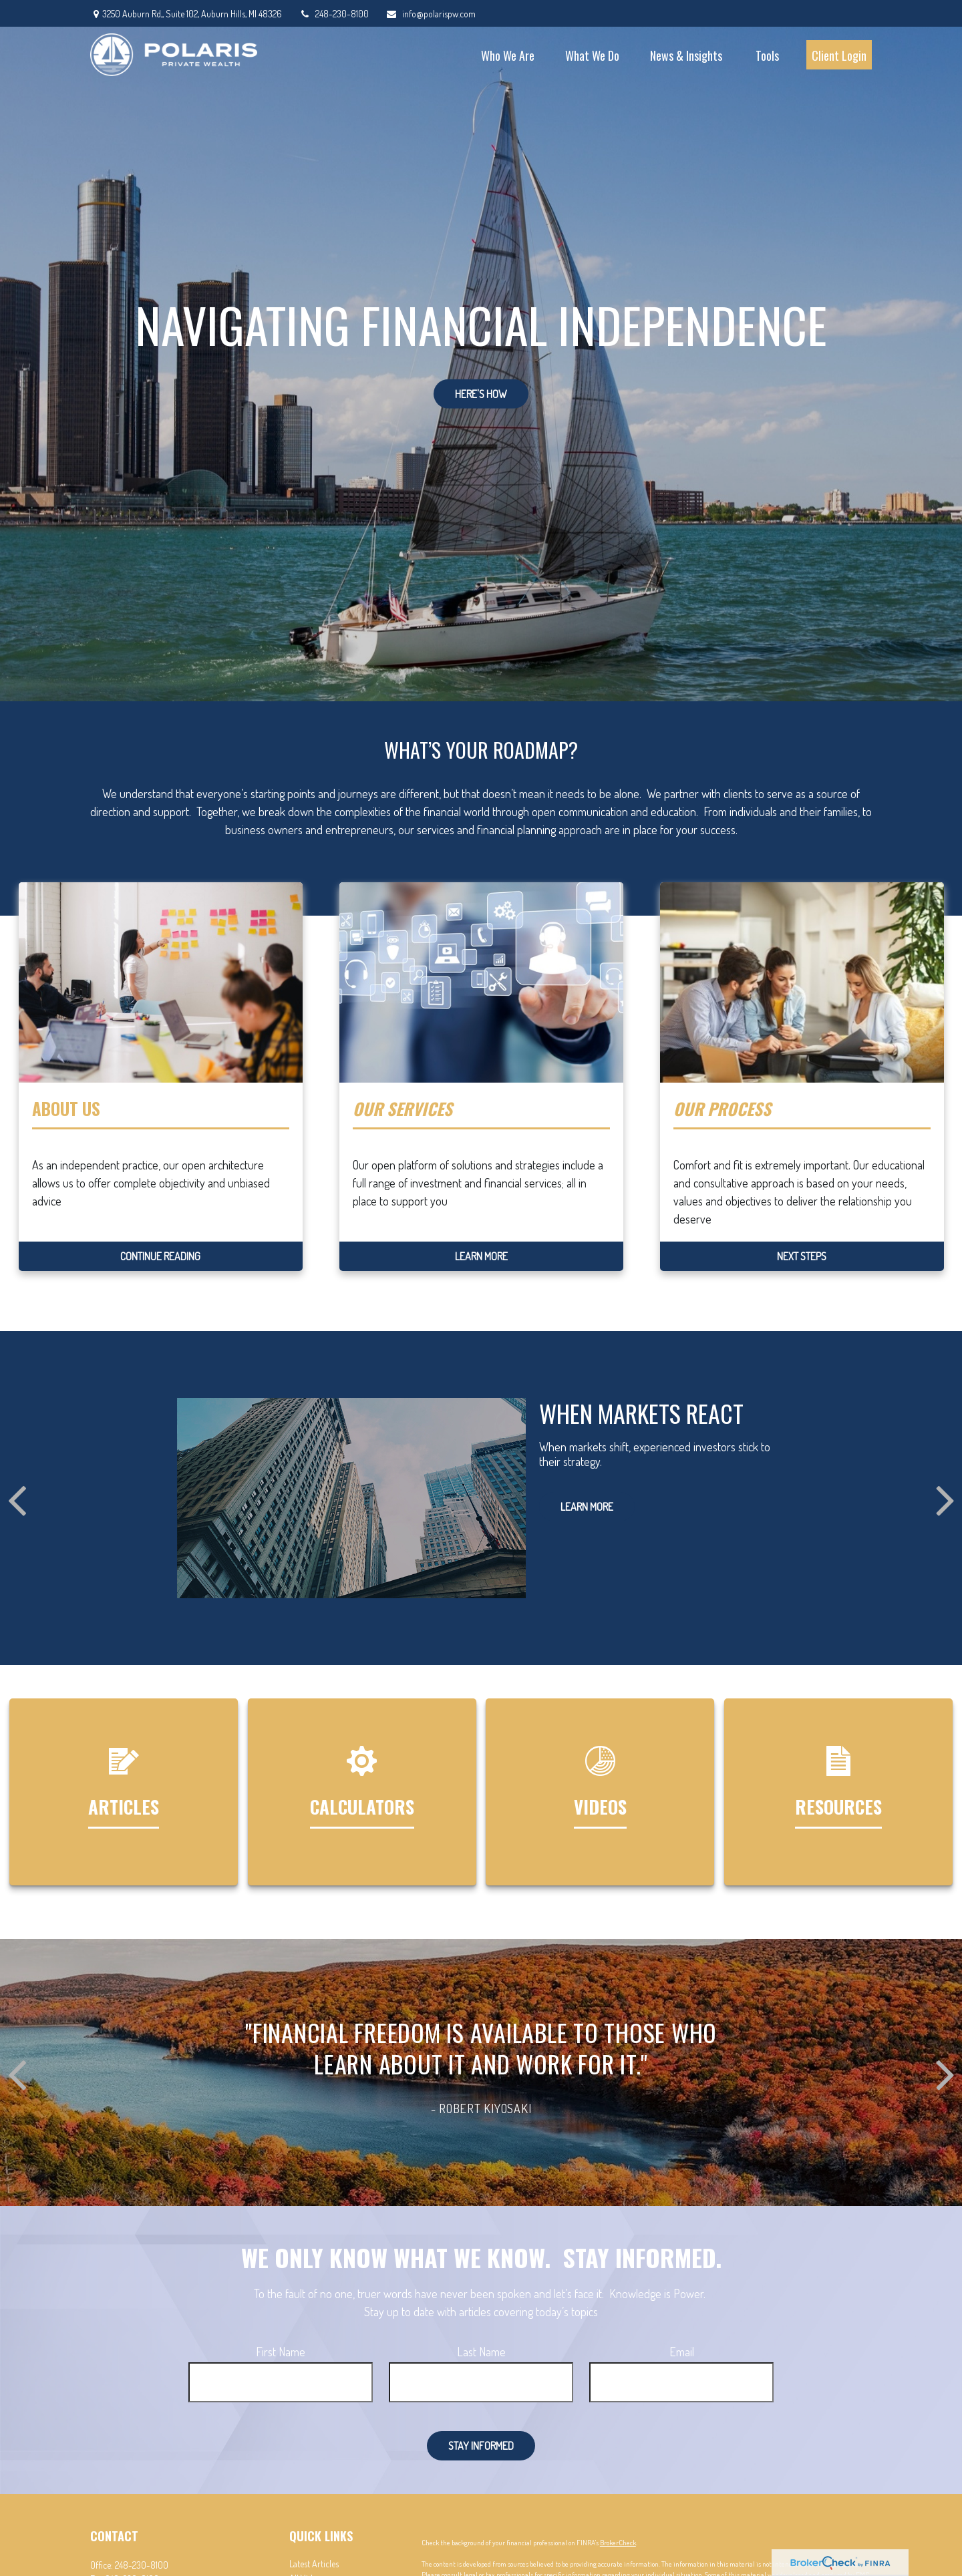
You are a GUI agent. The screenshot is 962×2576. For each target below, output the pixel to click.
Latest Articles (314, 2563)
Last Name (481, 2351)
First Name (280, 2351)
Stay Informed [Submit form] (481, 2445)
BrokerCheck (618, 2542)
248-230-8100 (334, 13)
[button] (508, 55)
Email (681, 2351)
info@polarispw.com (430, 13)
